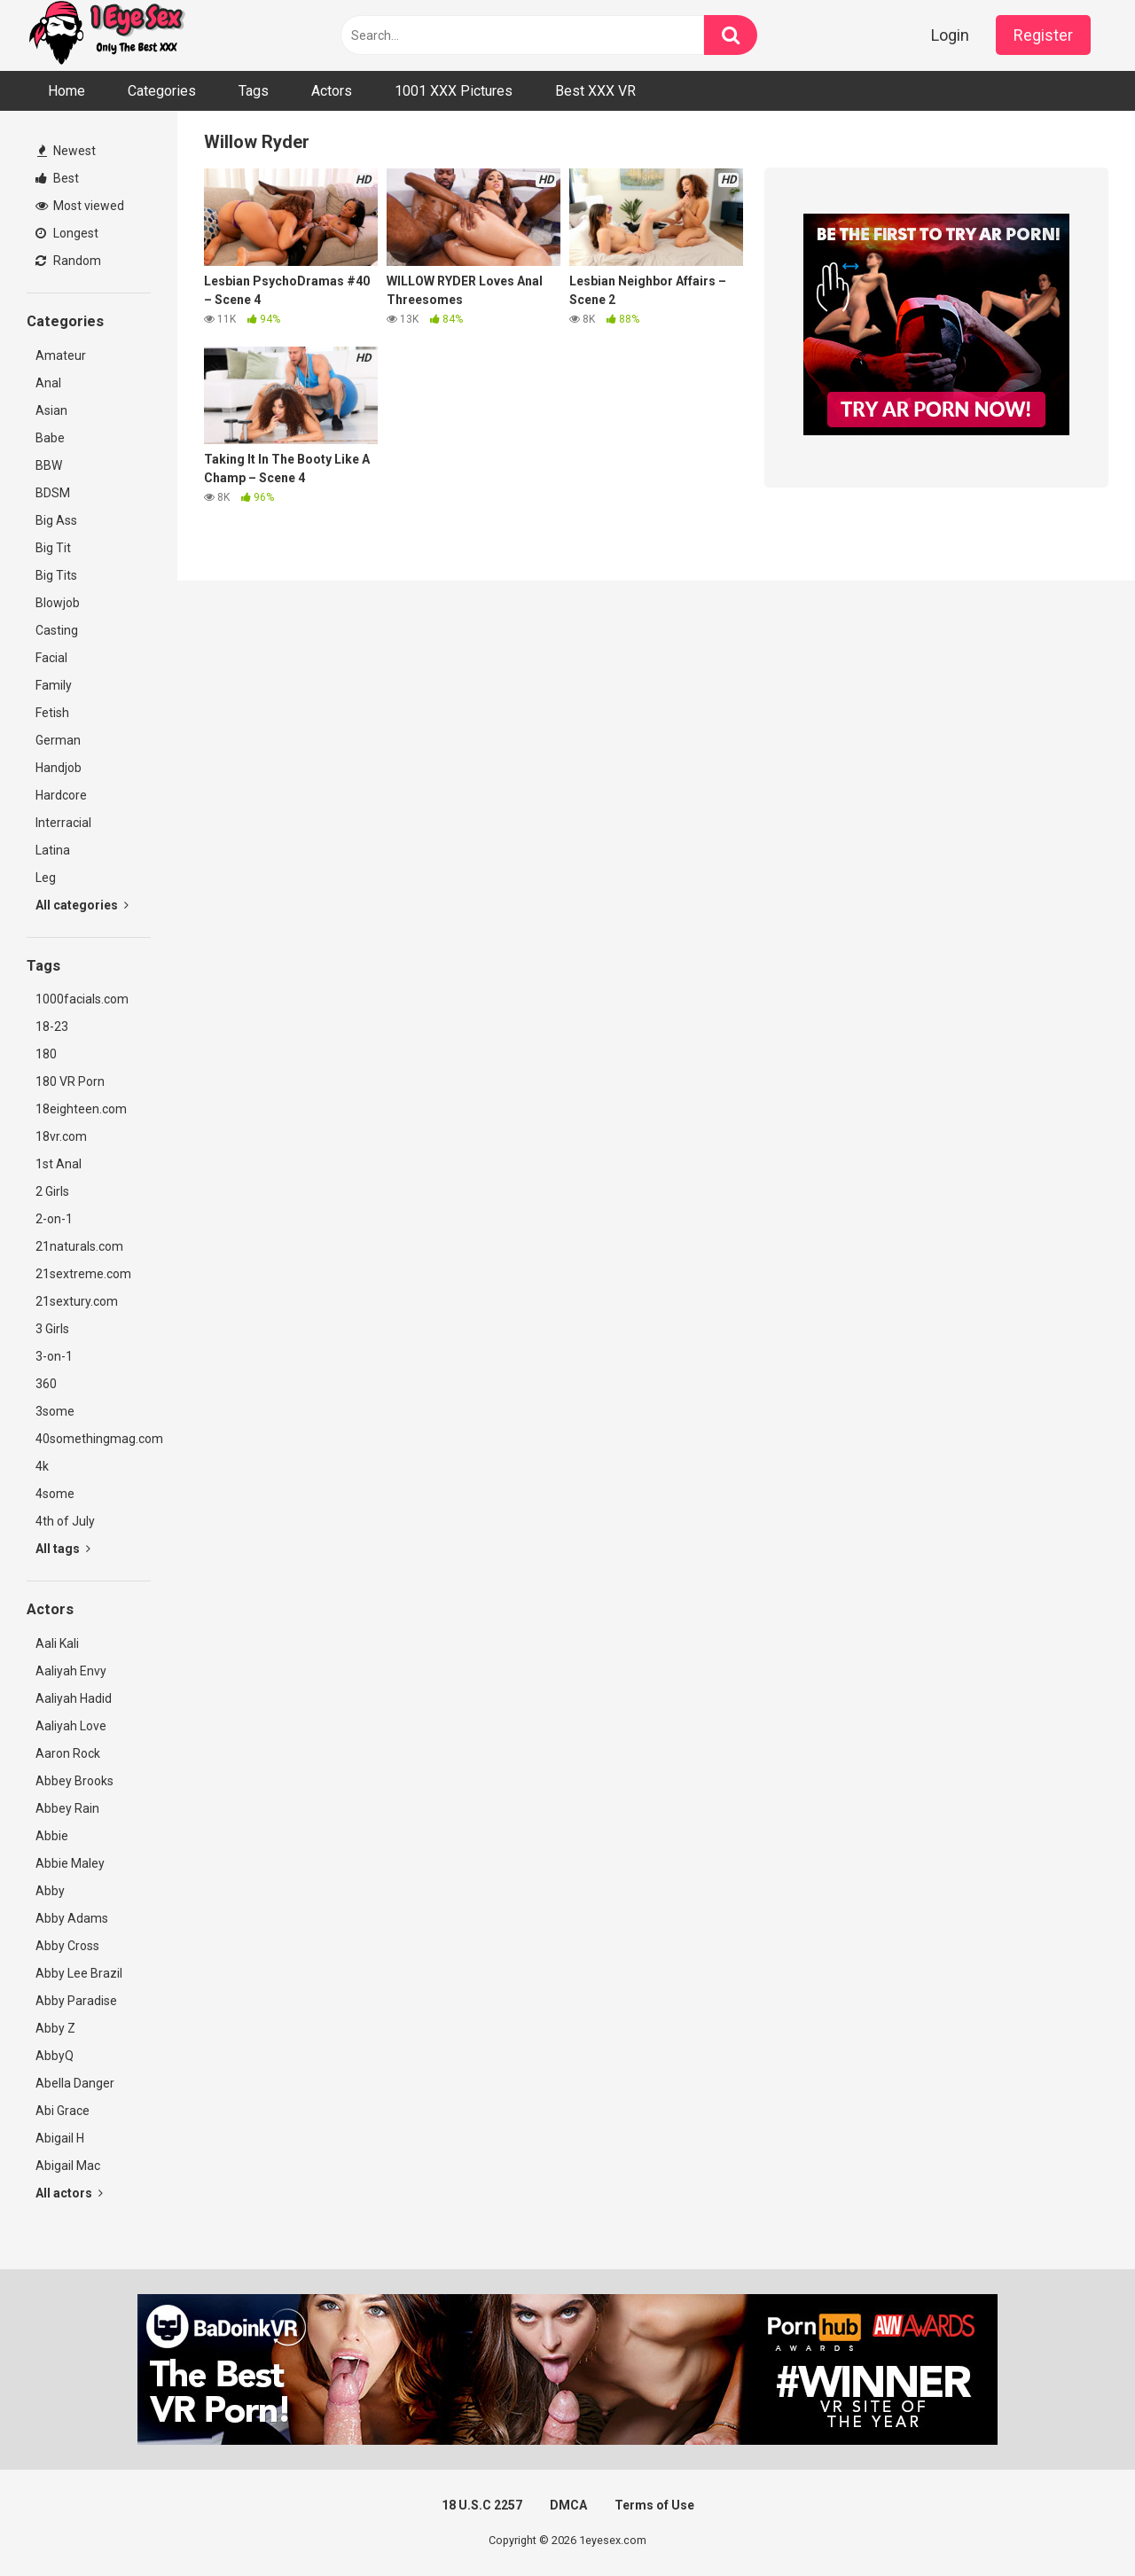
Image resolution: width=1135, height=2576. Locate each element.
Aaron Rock (67, 1753)
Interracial (63, 823)
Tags (254, 90)
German (58, 740)
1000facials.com (82, 999)
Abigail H (59, 2138)
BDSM (52, 493)
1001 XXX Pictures (454, 90)
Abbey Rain (67, 1808)
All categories (82, 905)
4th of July (65, 1521)
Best (57, 178)
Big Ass (56, 520)
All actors (69, 2193)
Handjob (58, 768)
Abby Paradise (76, 2001)
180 (46, 1054)
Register (1043, 35)
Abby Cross (67, 1946)
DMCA (568, 2505)
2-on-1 (54, 1219)
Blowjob (57, 603)
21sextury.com (76, 1301)
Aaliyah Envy (70, 1671)
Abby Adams (71, 1918)
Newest (66, 151)
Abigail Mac (67, 2165)
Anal (48, 383)
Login (950, 35)
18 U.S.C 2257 (482, 2505)
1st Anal (58, 1164)
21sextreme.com (83, 1274)
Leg (45, 877)
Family (53, 685)
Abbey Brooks (74, 1781)
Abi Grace (62, 2111)
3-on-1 (54, 1356)
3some (54, 1411)
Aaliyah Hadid (73, 1698)
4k (42, 1466)
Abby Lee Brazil (78, 1973)
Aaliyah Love (70, 1726)
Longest (66, 233)
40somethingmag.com (93, 1439)
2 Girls (52, 1191)
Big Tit (53, 548)
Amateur (60, 355)
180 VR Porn (70, 1081)
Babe (50, 438)
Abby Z (55, 2028)
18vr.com (61, 1136)
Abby (50, 1891)
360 (46, 1384)
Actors (331, 90)
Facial (51, 658)
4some (54, 1494)
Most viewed (79, 206)
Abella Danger (74, 2083)
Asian (51, 410)
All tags (62, 1549)
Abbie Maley (70, 1863)
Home (66, 90)
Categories (162, 90)
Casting (56, 630)
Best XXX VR (595, 90)
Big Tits (56, 575)
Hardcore (61, 795)
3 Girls (52, 1329)
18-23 (51, 1026)
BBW (48, 465)
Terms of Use (654, 2505)
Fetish (52, 713)
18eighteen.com (81, 1109)
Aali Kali (57, 1643)
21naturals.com (79, 1246)
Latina (52, 850)
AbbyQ (54, 2056)
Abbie (51, 1836)
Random (68, 261)
